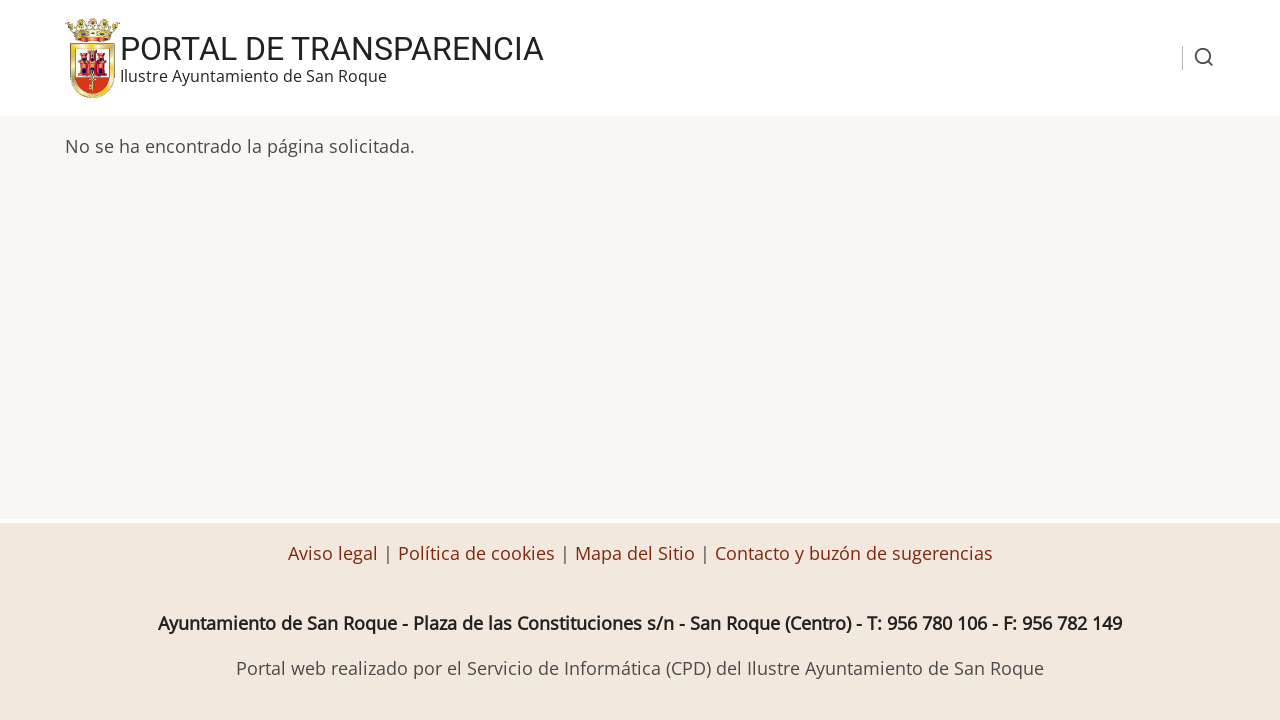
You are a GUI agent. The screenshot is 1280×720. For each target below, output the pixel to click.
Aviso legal (335, 553)
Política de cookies (476, 553)
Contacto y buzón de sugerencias (854, 553)
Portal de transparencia (332, 49)
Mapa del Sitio (635, 553)
